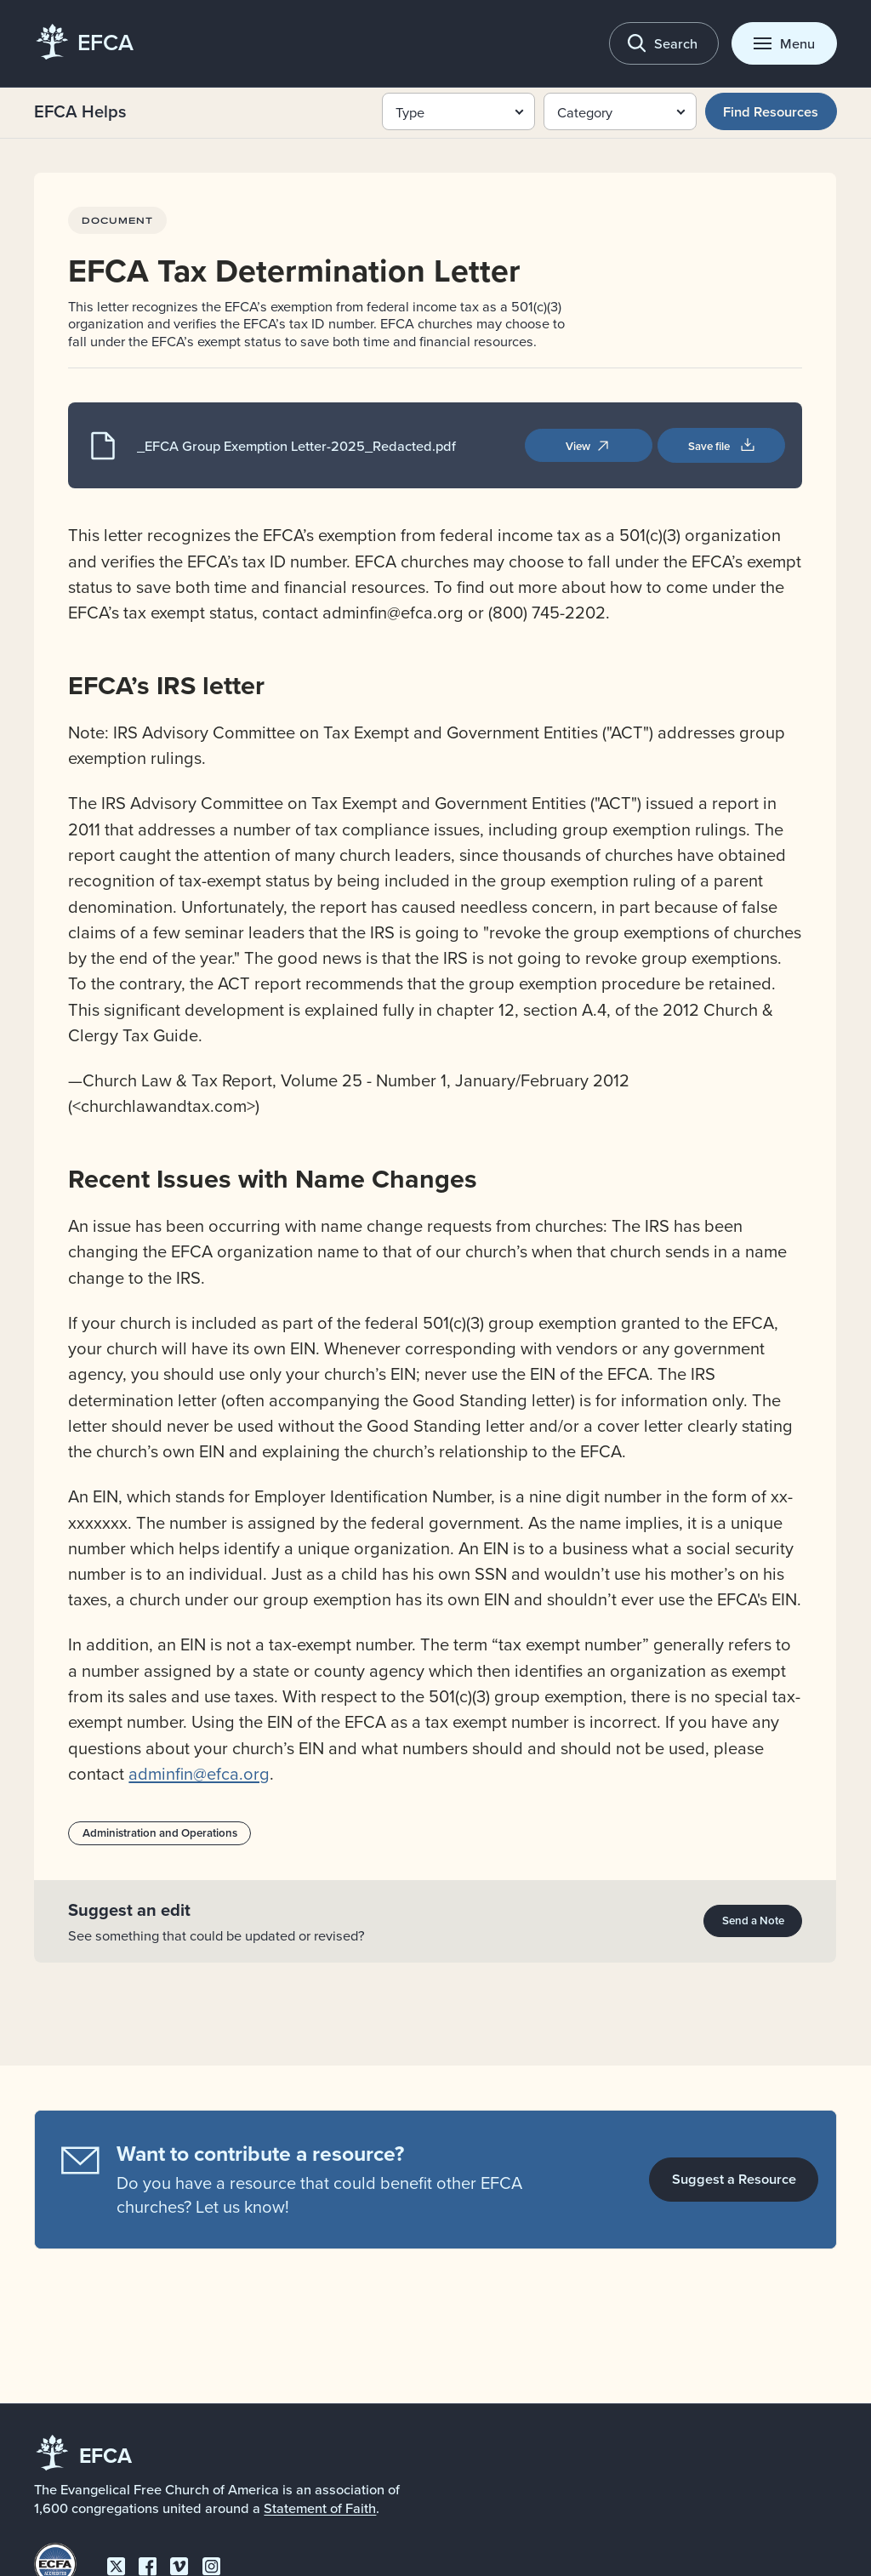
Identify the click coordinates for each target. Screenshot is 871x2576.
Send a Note (753, 1920)
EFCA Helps (80, 111)
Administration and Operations (160, 1833)
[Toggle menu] (784, 43)
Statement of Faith (320, 2508)
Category (584, 112)
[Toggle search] (664, 43)
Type (410, 112)
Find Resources (770, 111)
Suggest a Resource (734, 2179)
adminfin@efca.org (199, 1773)
